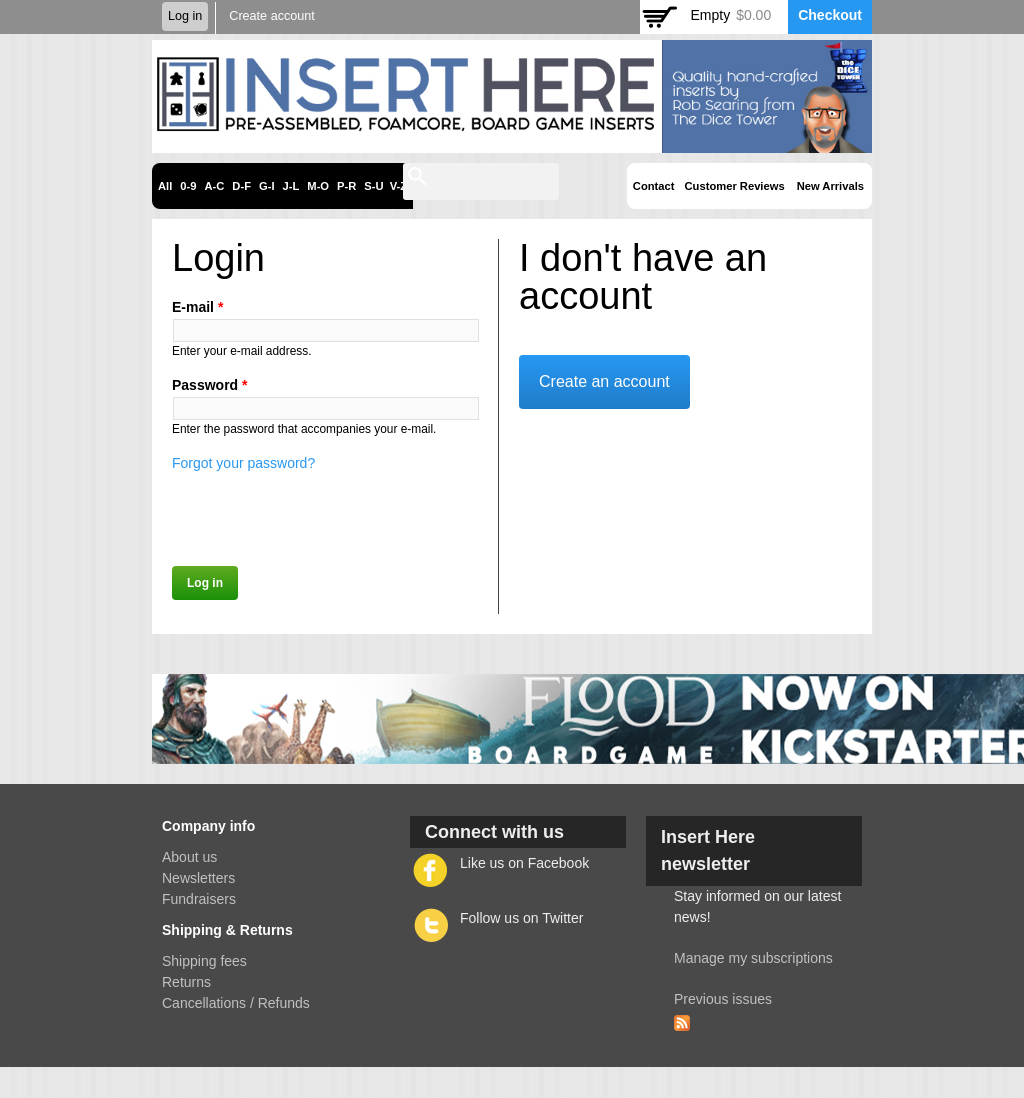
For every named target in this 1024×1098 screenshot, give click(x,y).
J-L (291, 186)
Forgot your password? (243, 463)
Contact (654, 186)
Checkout (830, 15)
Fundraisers (199, 899)
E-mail (197, 307)
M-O (318, 186)
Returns (186, 982)
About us (189, 857)
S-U (373, 186)
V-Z (398, 186)
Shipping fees (204, 961)
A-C (214, 186)
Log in (185, 16)
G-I (267, 186)
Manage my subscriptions (753, 958)
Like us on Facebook (524, 863)
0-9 (188, 186)
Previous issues (723, 999)
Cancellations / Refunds (236, 1003)
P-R (346, 186)
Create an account (604, 381)
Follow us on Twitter (521, 918)
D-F (241, 186)
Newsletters (198, 878)
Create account (271, 16)
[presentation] (324, 513)
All (165, 186)
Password (209, 385)
